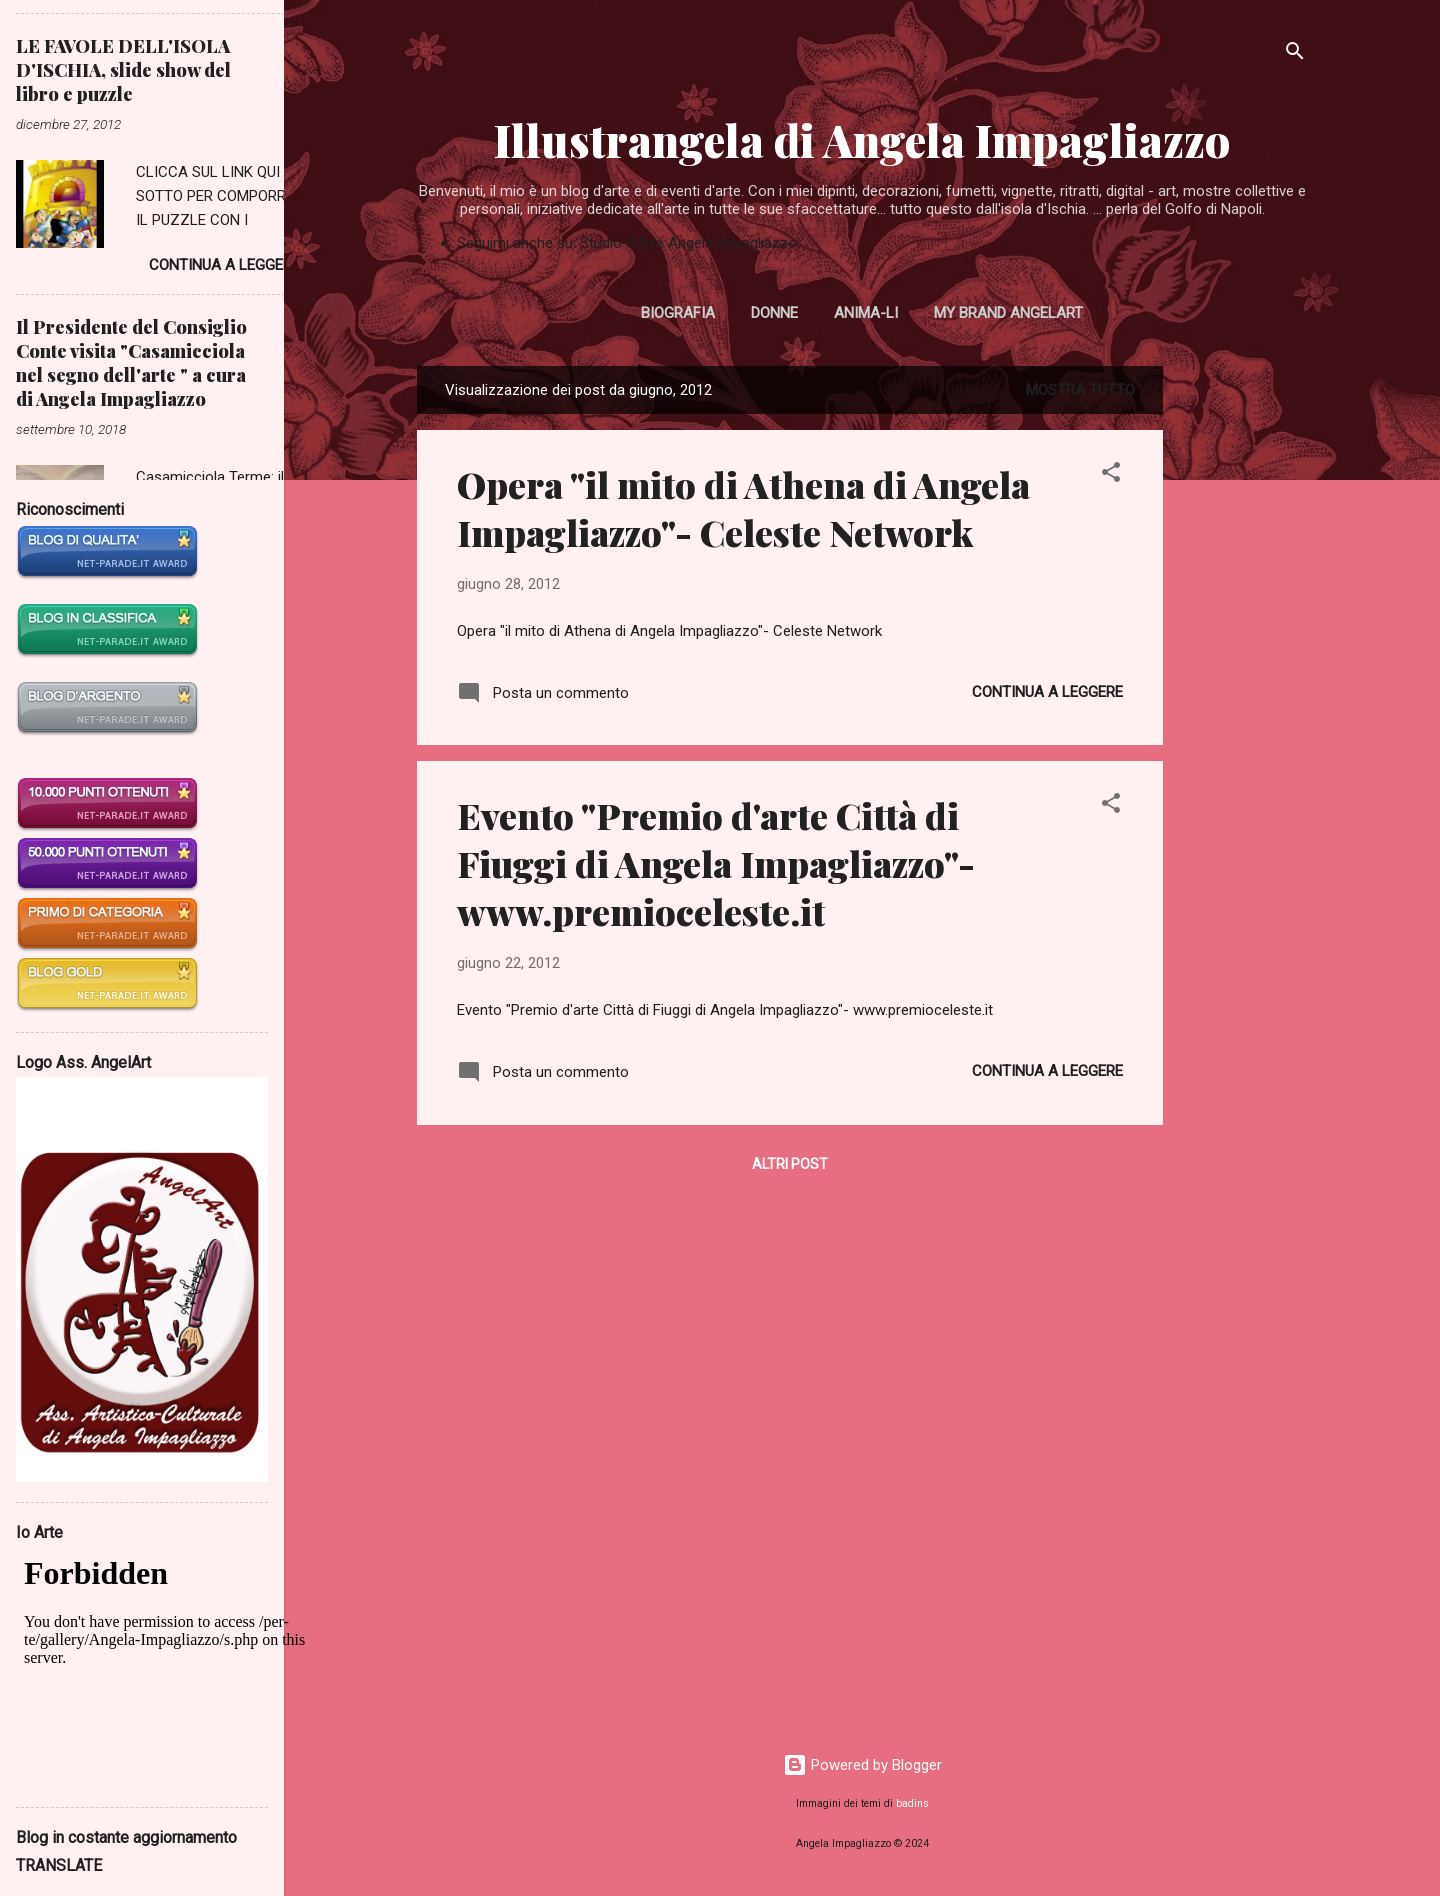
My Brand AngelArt (1008, 313)
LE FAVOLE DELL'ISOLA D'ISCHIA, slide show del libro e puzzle (123, 70)
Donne (774, 313)
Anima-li (866, 313)
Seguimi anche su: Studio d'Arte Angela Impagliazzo (627, 243)
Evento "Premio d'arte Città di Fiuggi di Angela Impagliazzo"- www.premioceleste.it (716, 863)
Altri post (790, 1164)
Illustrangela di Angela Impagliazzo (862, 139)
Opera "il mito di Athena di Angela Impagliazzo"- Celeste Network (743, 508)
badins (912, 1803)
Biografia (678, 313)
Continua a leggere (1047, 692)
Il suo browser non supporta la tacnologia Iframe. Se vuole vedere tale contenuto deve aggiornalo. (176, 1667)
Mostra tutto (1080, 390)
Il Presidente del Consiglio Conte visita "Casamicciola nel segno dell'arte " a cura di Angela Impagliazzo (131, 363)
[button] (1111, 475)
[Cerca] (1295, 54)
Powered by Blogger (862, 1765)
